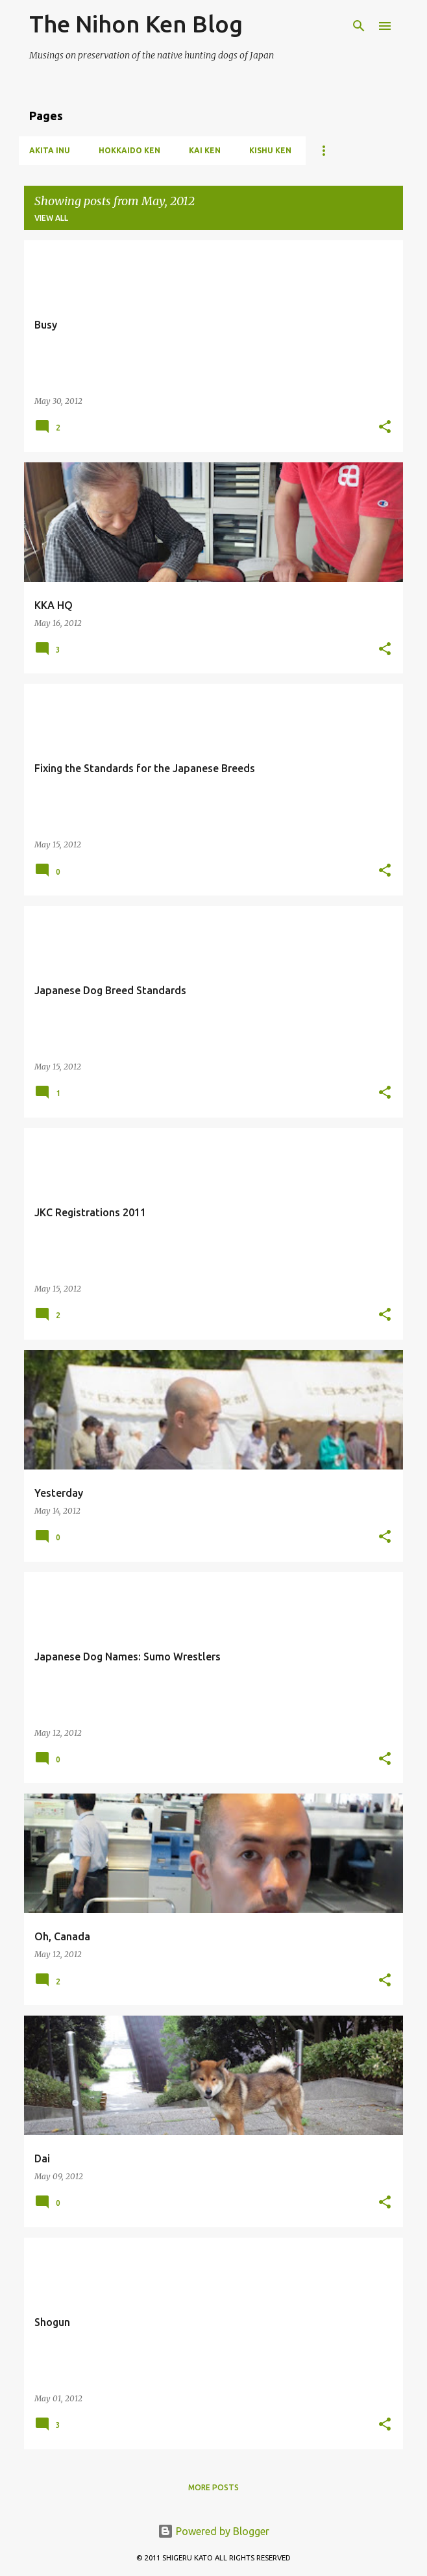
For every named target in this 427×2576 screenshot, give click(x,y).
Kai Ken (205, 150)
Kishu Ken (270, 150)
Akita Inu (49, 150)
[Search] (359, 26)
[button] (385, 427)
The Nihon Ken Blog (136, 23)
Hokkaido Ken (129, 150)
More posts (213, 2487)
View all (51, 218)
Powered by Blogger (213, 2531)
